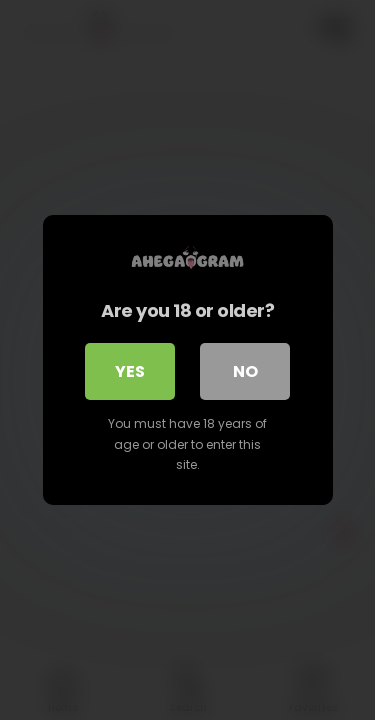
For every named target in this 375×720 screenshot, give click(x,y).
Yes (130, 371)
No (245, 371)
